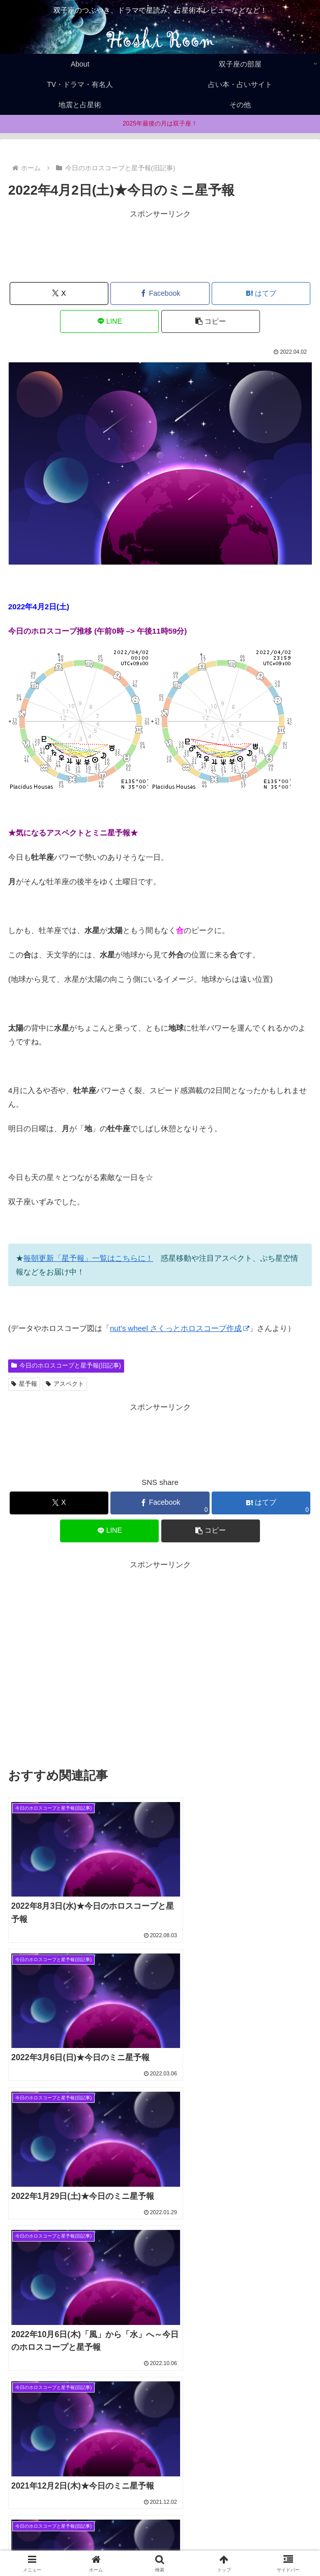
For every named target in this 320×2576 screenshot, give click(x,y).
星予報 (24, 1383)
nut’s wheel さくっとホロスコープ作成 (179, 1328)
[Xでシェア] (59, 293)
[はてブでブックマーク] (261, 293)
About (160, 2528)
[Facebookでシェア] (159, 293)
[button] (210, 321)
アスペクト (65, 1383)
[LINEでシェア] (109, 321)
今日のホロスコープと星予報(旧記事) (66, 1365)
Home (55, 2528)
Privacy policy (264, 2528)
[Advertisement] (160, 246)
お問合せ (160, 2543)
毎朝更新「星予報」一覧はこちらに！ (88, 1258)
